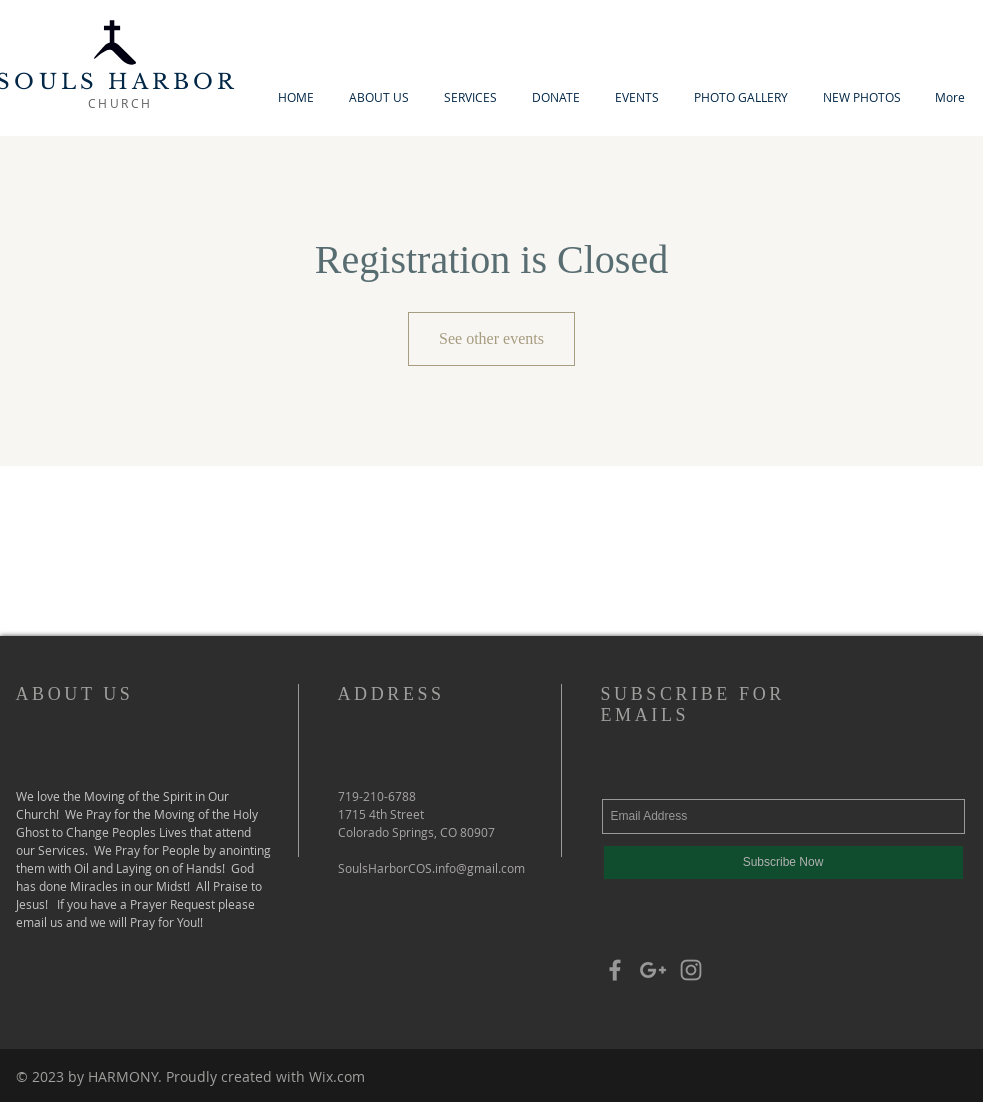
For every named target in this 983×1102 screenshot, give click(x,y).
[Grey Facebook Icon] (615, 970)
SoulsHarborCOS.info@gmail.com (431, 868)
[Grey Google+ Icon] (653, 970)
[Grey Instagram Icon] (691, 970)
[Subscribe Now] (783, 862)
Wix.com (337, 1076)
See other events (491, 338)
